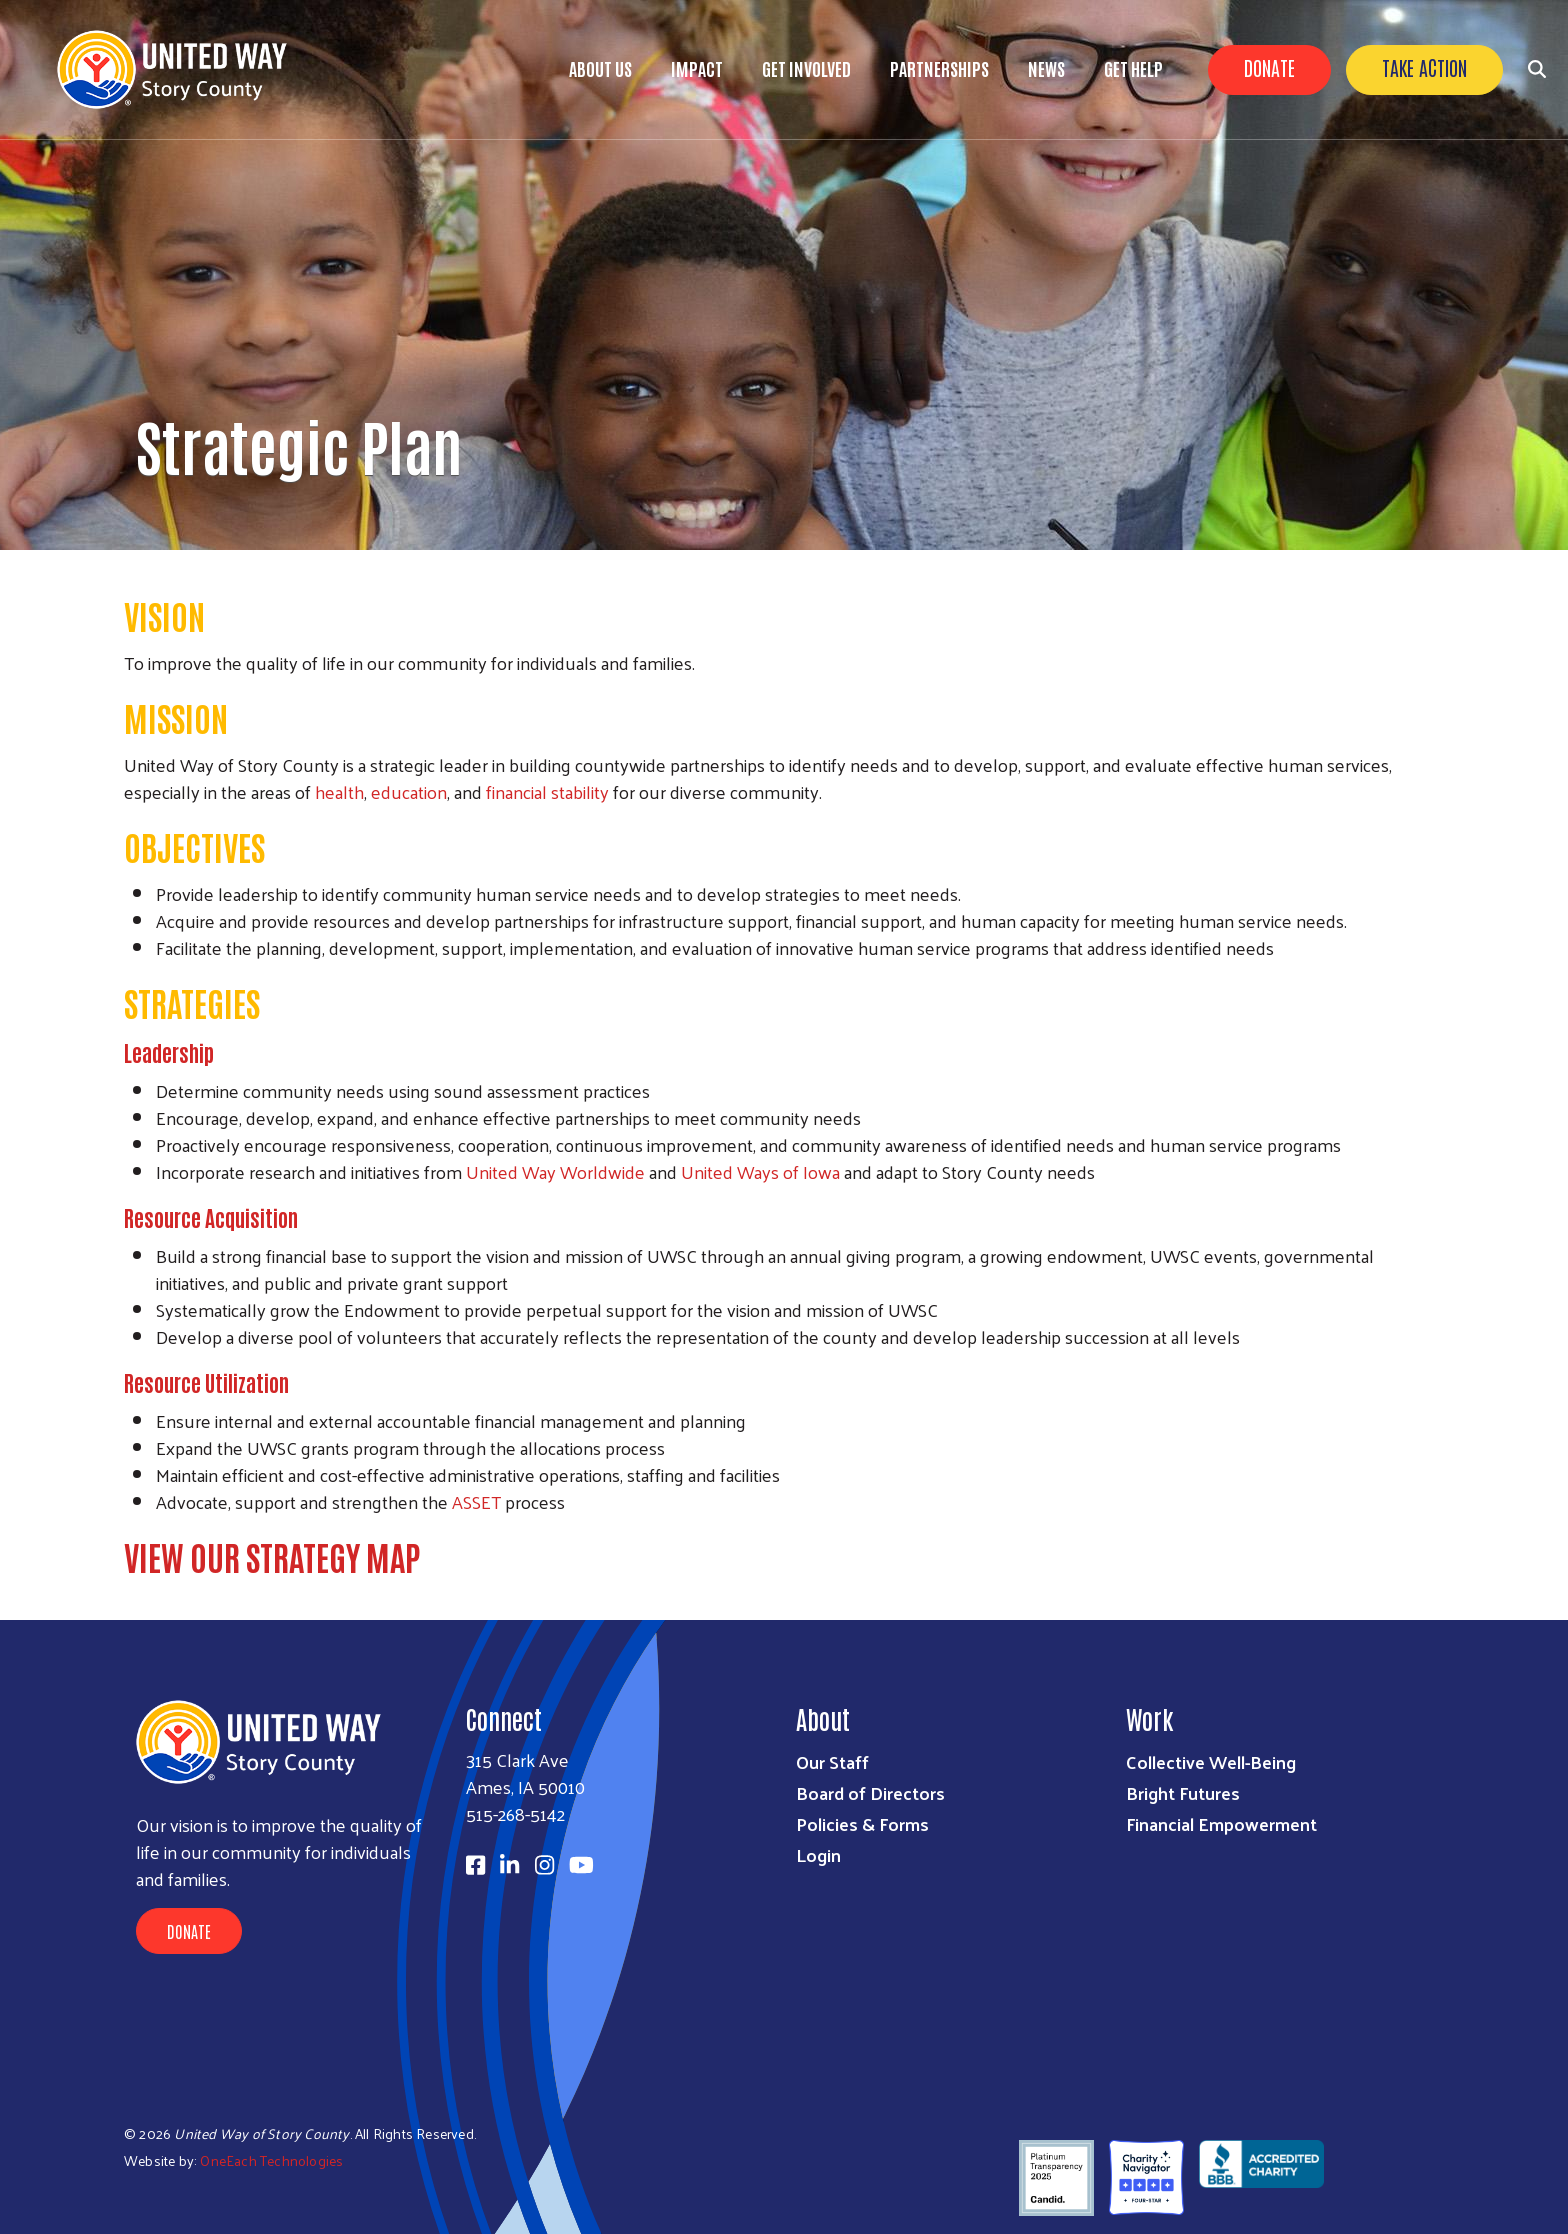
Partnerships (939, 68)
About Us (600, 68)
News (1046, 68)
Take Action (1424, 67)
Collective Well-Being (1211, 1761)
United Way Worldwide (555, 1171)
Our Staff (832, 1761)
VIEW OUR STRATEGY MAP (272, 1556)
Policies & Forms (862, 1823)
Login (818, 1854)
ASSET (476, 1501)
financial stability (547, 791)
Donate (1269, 67)
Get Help (1133, 68)
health (339, 791)
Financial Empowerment (1221, 1823)
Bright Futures (1183, 1792)
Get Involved (806, 68)
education (409, 791)
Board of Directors (870, 1792)
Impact (697, 68)
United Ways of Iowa (760, 1171)
